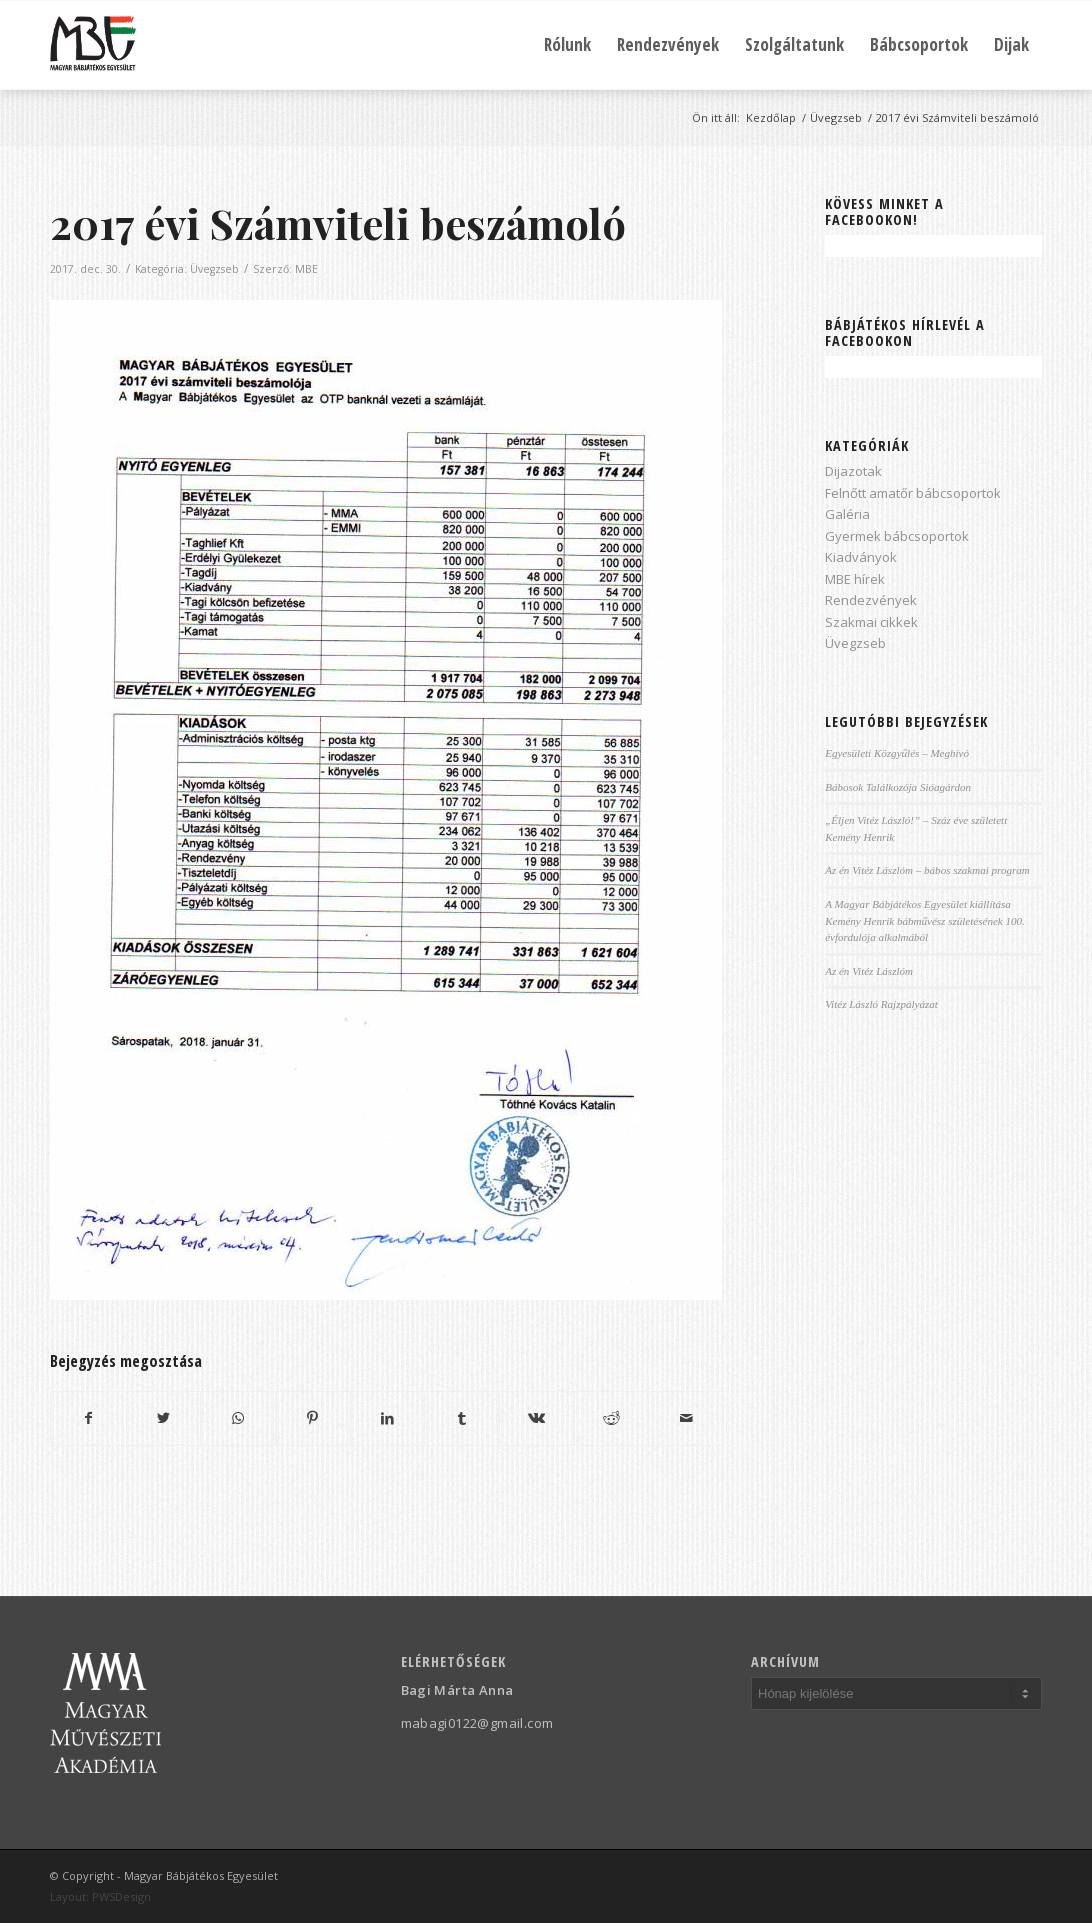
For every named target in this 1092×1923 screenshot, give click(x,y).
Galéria (847, 514)
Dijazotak (853, 471)
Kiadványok (861, 557)
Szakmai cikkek (871, 622)
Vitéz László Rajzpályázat (881, 1004)
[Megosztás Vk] (537, 1418)
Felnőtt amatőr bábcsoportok (913, 493)
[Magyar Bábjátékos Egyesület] (93, 45)
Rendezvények (871, 600)
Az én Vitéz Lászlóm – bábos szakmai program (927, 870)
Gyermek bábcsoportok (897, 536)
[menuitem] (567, 45)
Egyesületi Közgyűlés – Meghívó (897, 753)
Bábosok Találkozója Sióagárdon (898, 787)
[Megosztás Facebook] (88, 1418)
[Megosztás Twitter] (164, 1418)
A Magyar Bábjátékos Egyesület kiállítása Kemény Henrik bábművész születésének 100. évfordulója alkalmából (925, 920)
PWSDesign (121, 1896)
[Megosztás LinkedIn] (388, 1418)
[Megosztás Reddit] (612, 1418)
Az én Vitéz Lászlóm (869, 971)
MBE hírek (855, 579)
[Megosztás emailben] (686, 1418)
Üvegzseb (214, 269)
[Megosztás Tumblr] (462, 1418)
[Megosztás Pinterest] (313, 1418)
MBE (306, 269)
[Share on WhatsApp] (238, 1418)
